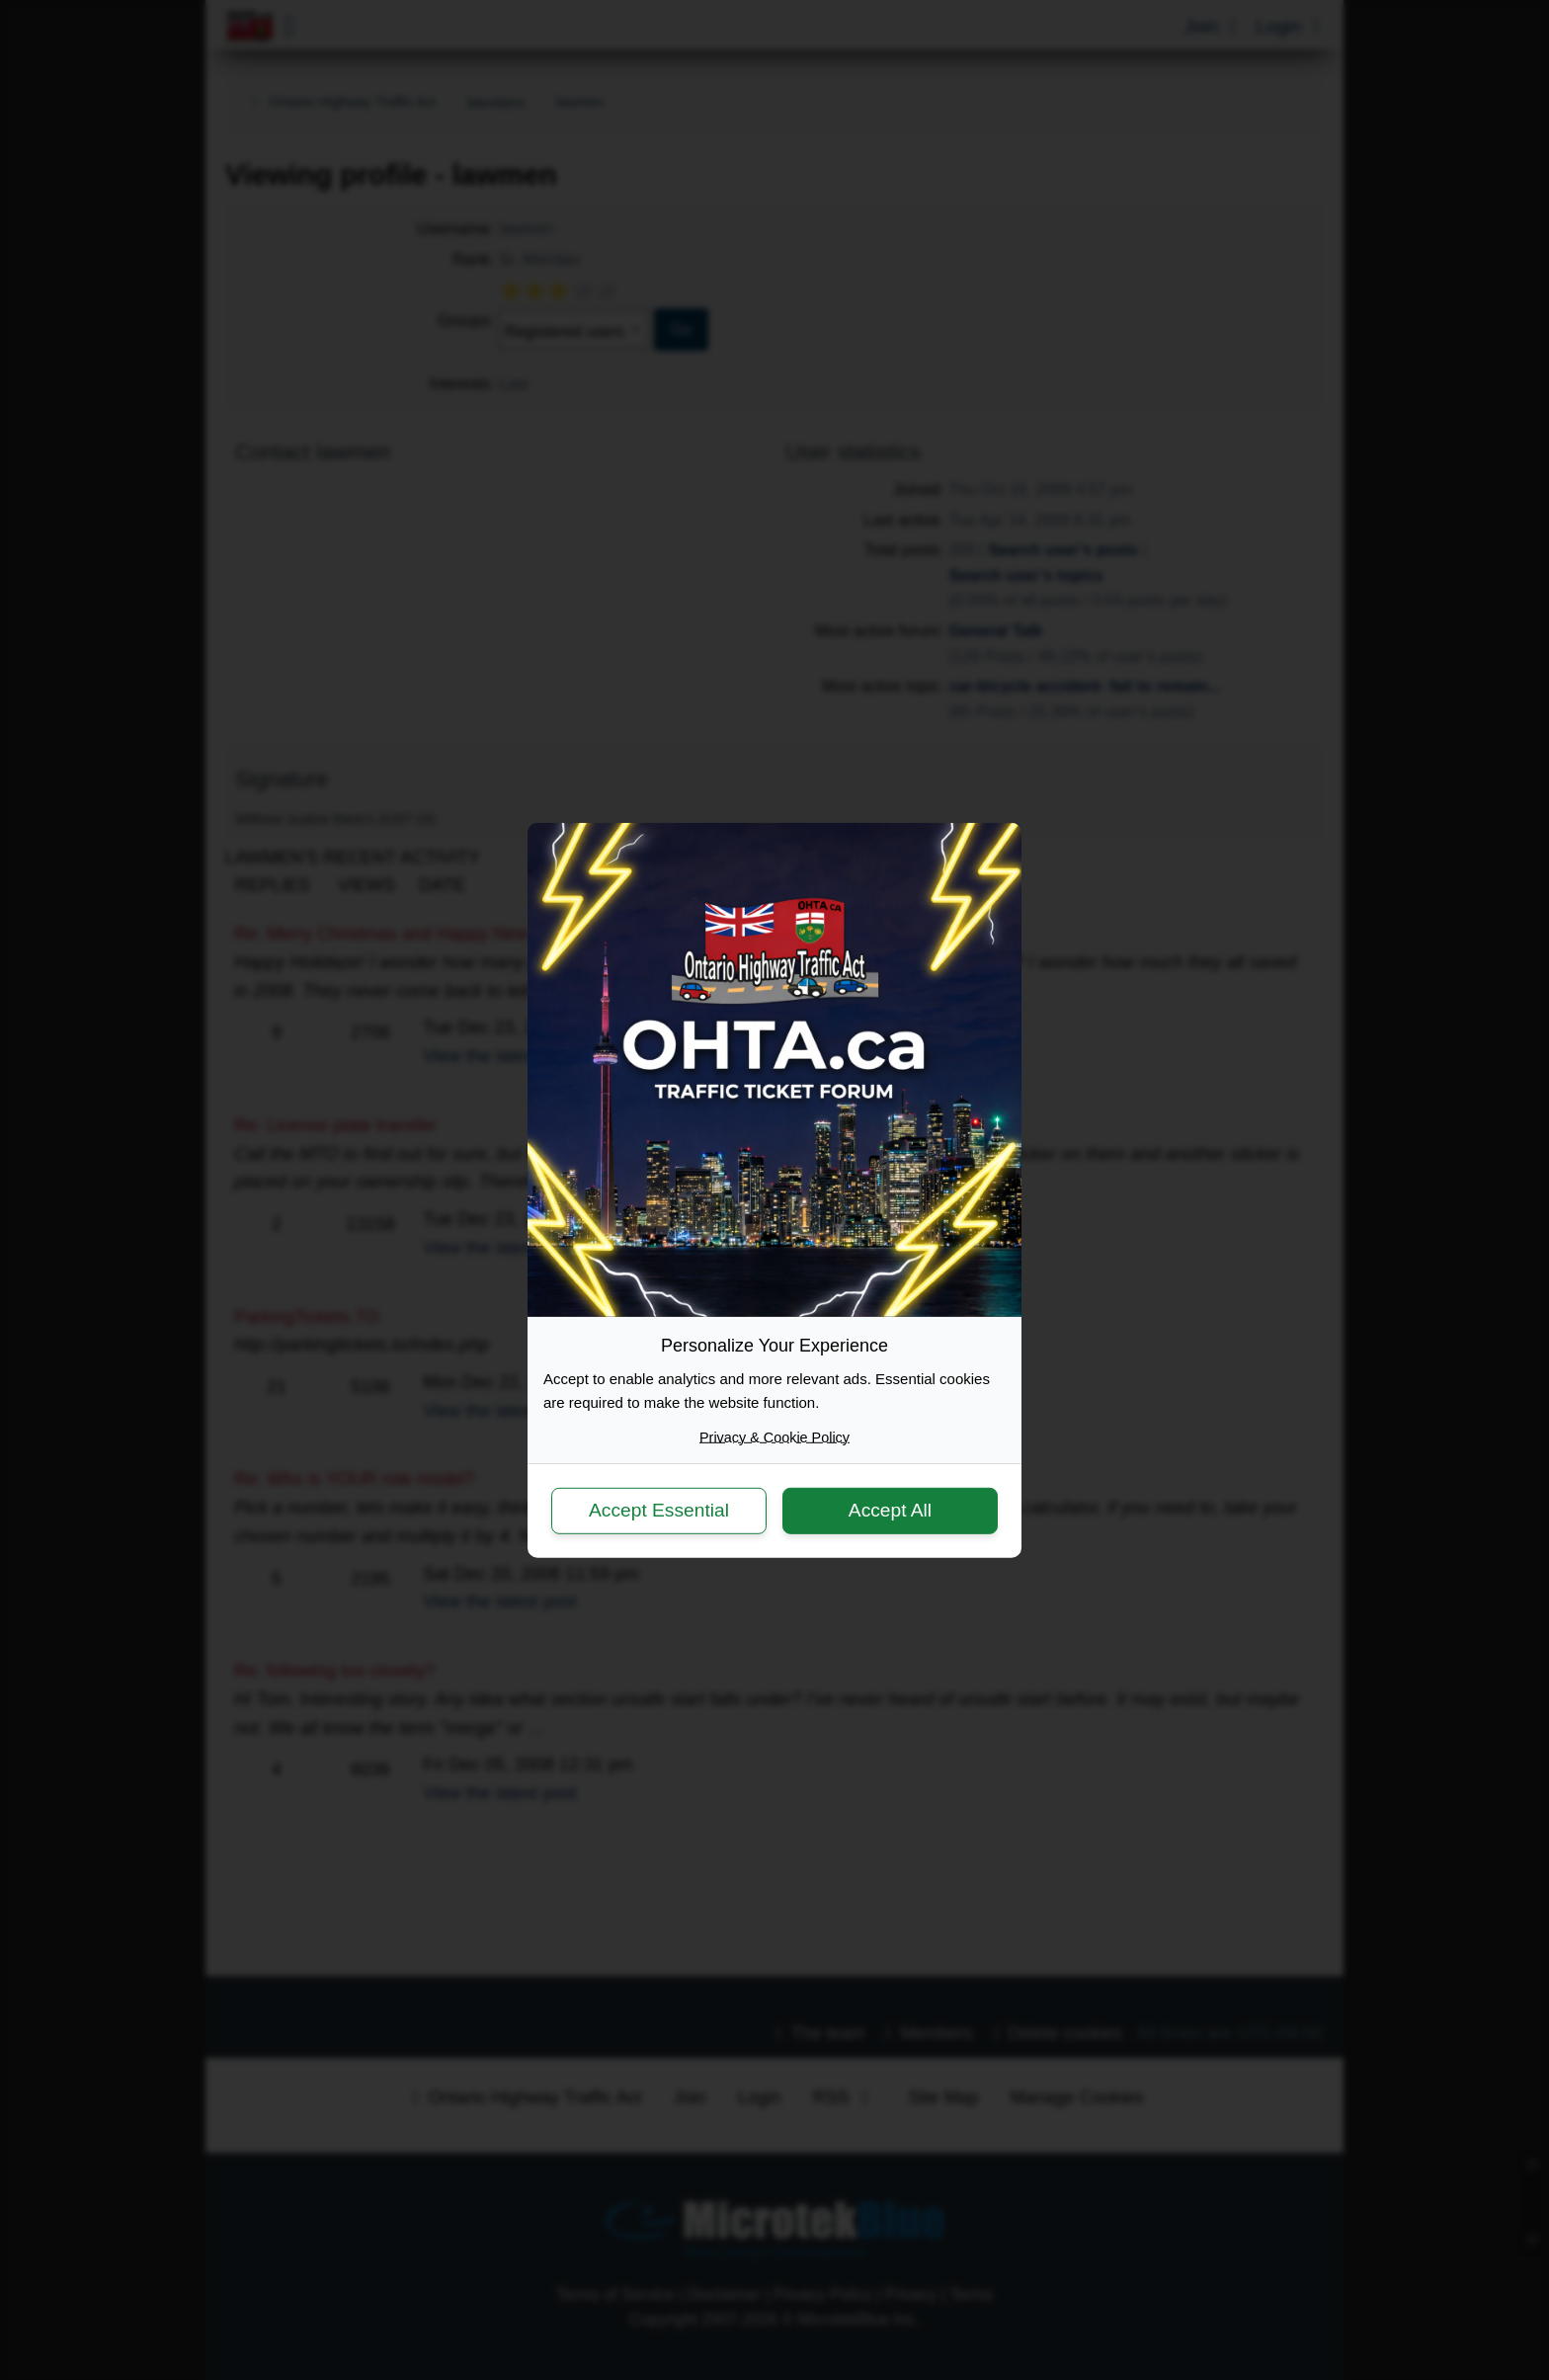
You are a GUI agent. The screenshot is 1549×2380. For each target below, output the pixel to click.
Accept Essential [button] (659, 1510)
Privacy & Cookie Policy (774, 1436)
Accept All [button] (890, 1510)
